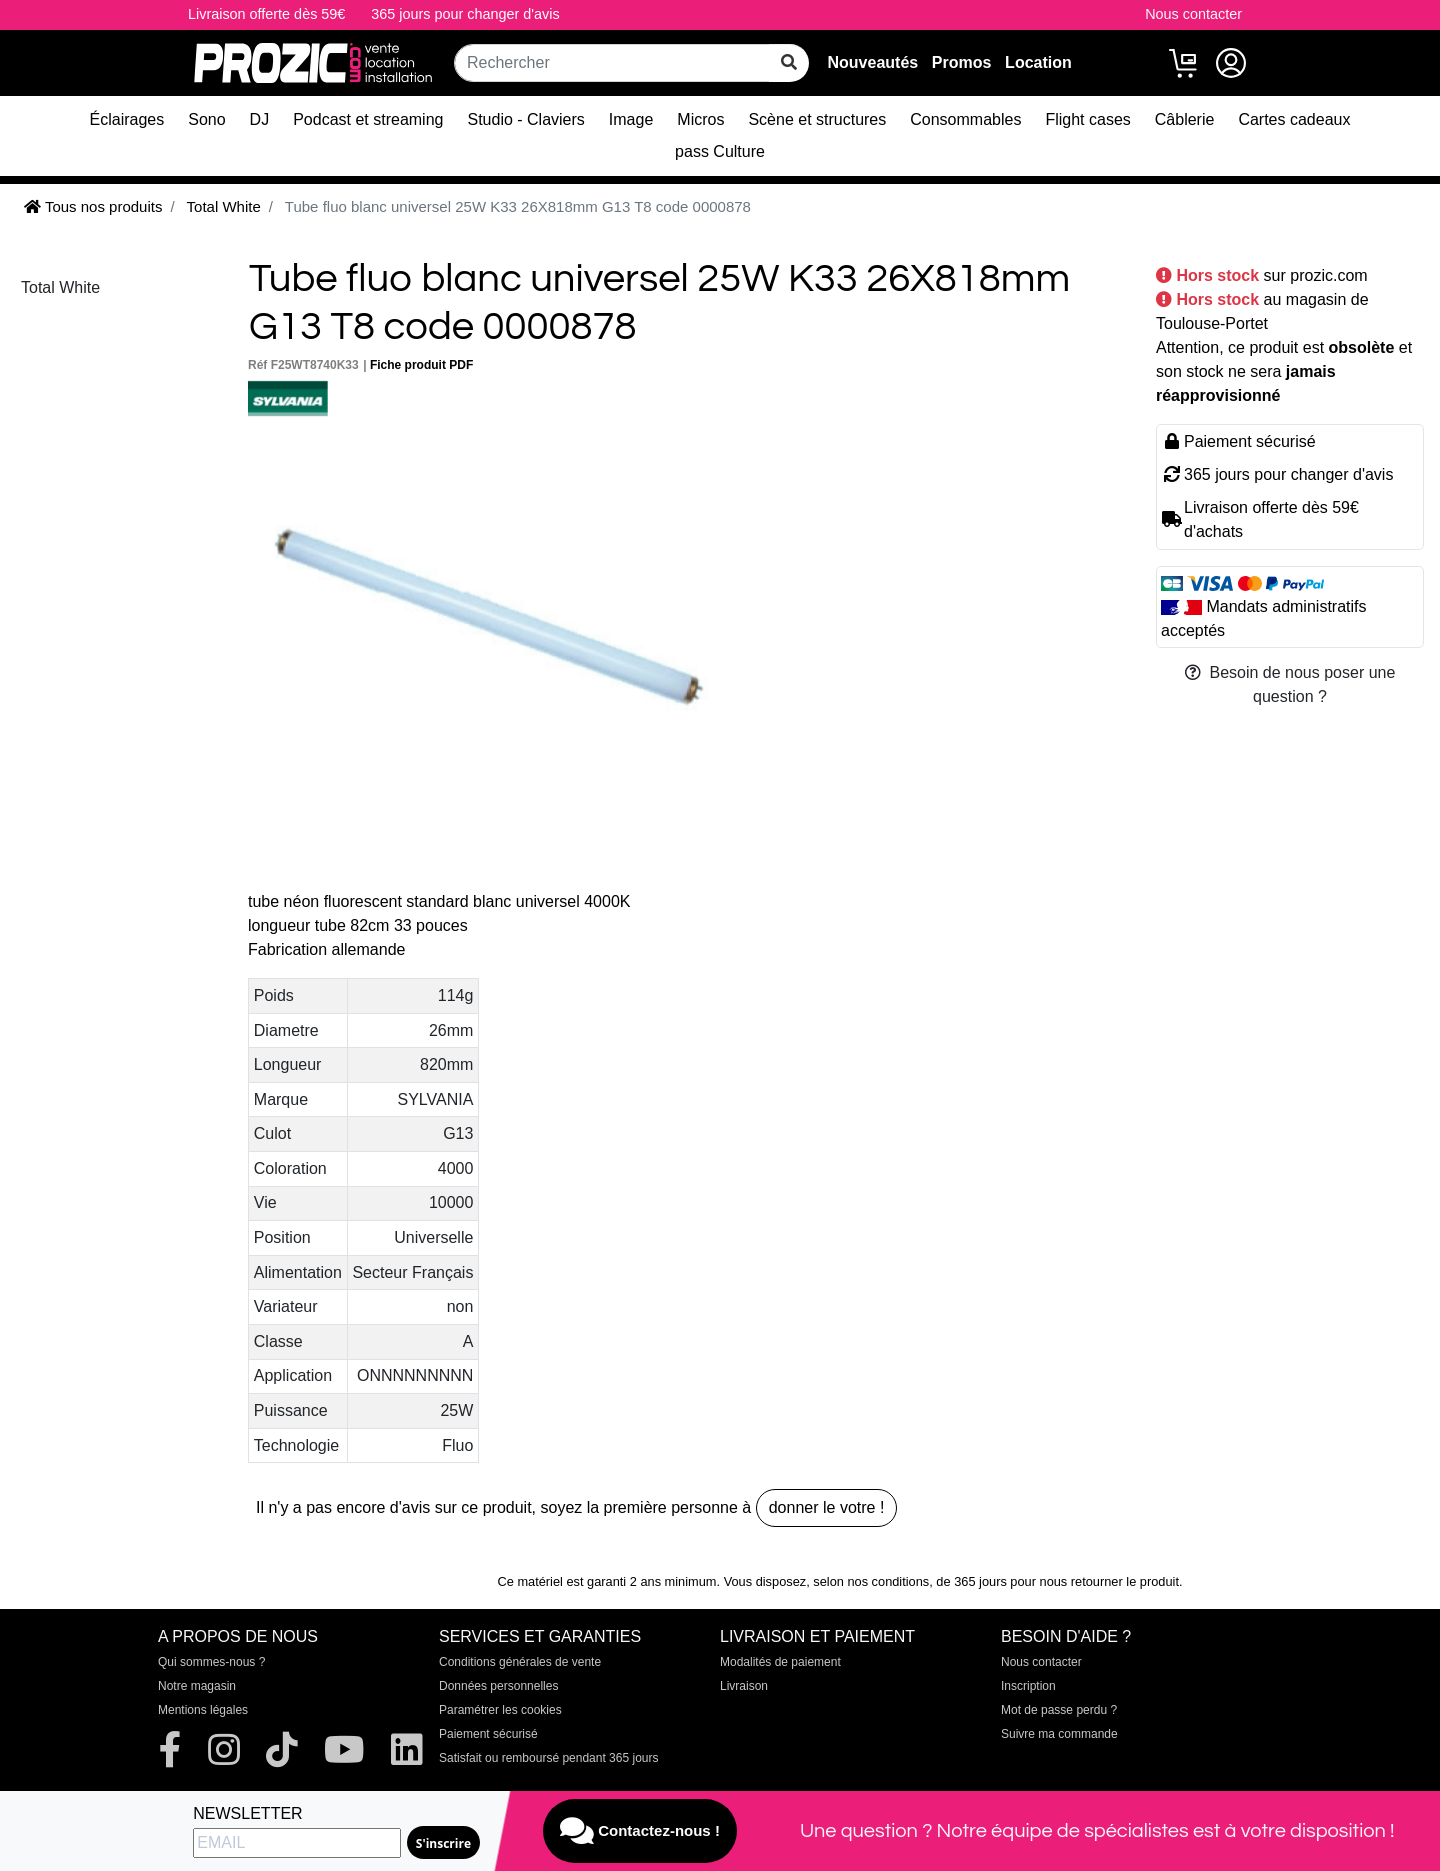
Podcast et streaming (368, 119)
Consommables (965, 119)
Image (631, 119)
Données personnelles (498, 1686)
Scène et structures (817, 119)
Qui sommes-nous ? (211, 1662)
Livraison (744, 1686)
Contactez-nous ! (640, 1831)
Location (1038, 62)
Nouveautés (872, 62)
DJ (260, 119)
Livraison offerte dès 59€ (266, 14)
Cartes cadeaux (1294, 119)
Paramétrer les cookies (500, 1710)
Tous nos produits (93, 206)
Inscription (1028, 1686)
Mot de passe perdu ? (1059, 1710)
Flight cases (1087, 119)
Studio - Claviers (525, 119)
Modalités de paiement (780, 1662)
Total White (60, 287)
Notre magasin (197, 1686)
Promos (962, 62)
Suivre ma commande (1059, 1734)
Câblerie (1185, 119)
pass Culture (720, 151)
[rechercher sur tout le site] (789, 63)
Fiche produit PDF (421, 365)
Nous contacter (1193, 14)
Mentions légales (203, 1710)
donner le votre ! (827, 1507)
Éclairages (127, 119)
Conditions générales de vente (520, 1662)
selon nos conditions (871, 1581)
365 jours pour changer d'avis (465, 14)
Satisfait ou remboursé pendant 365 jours (548, 1758)
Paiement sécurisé (488, 1734)
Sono (206, 119)
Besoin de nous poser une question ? (1290, 684)
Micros (700, 119)
